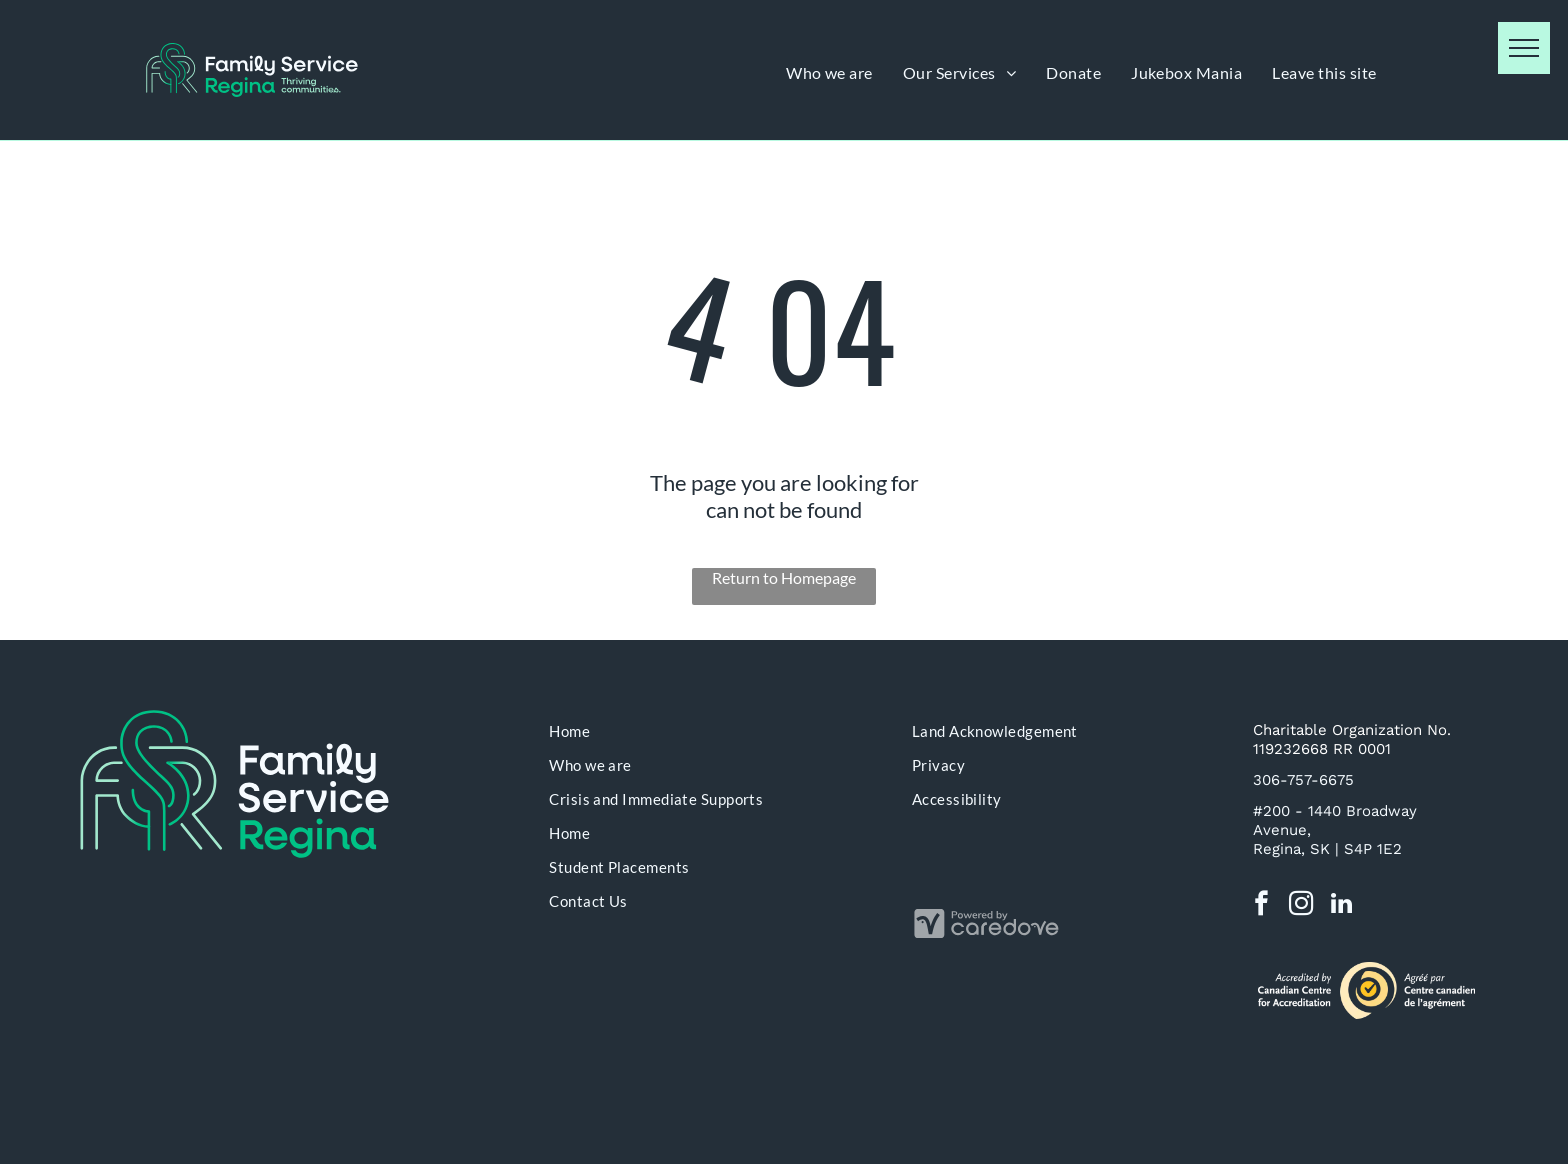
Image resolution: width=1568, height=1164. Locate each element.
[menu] (1524, 48)
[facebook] (1261, 906)
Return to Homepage (784, 577)
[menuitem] (829, 72)
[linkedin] (1341, 906)
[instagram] (1301, 906)
